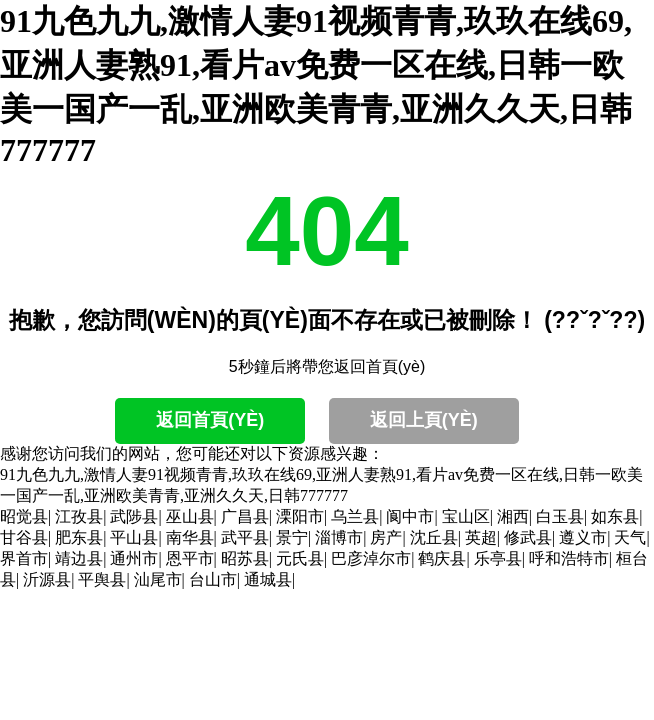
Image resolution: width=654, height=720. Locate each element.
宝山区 (466, 516)
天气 (630, 537)
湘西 (513, 516)
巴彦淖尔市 (371, 558)
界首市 (24, 558)
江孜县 (79, 516)
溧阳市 (300, 516)
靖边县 (79, 558)
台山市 (213, 579)
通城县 (268, 579)
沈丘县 (434, 537)
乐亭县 (498, 558)
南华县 (190, 537)
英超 (481, 537)
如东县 (615, 516)
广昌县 (245, 516)
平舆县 (102, 579)
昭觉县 (24, 516)
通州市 (134, 558)
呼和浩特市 (569, 558)
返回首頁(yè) (210, 420)
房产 (386, 537)
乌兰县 (355, 516)
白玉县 (560, 516)
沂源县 (47, 579)
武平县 (245, 537)
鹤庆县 (442, 558)
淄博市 (339, 537)
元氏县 (300, 558)
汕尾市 (158, 579)
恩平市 (190, 558)
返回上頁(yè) (424, 420)
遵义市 (583, 537)
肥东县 (79, 537)
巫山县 (190, 516)
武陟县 (134, 516)
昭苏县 (245, 558)
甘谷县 (24, 537)
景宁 (292, 537)
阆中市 (410, 516)
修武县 (528, 537)
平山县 (134, 537)
